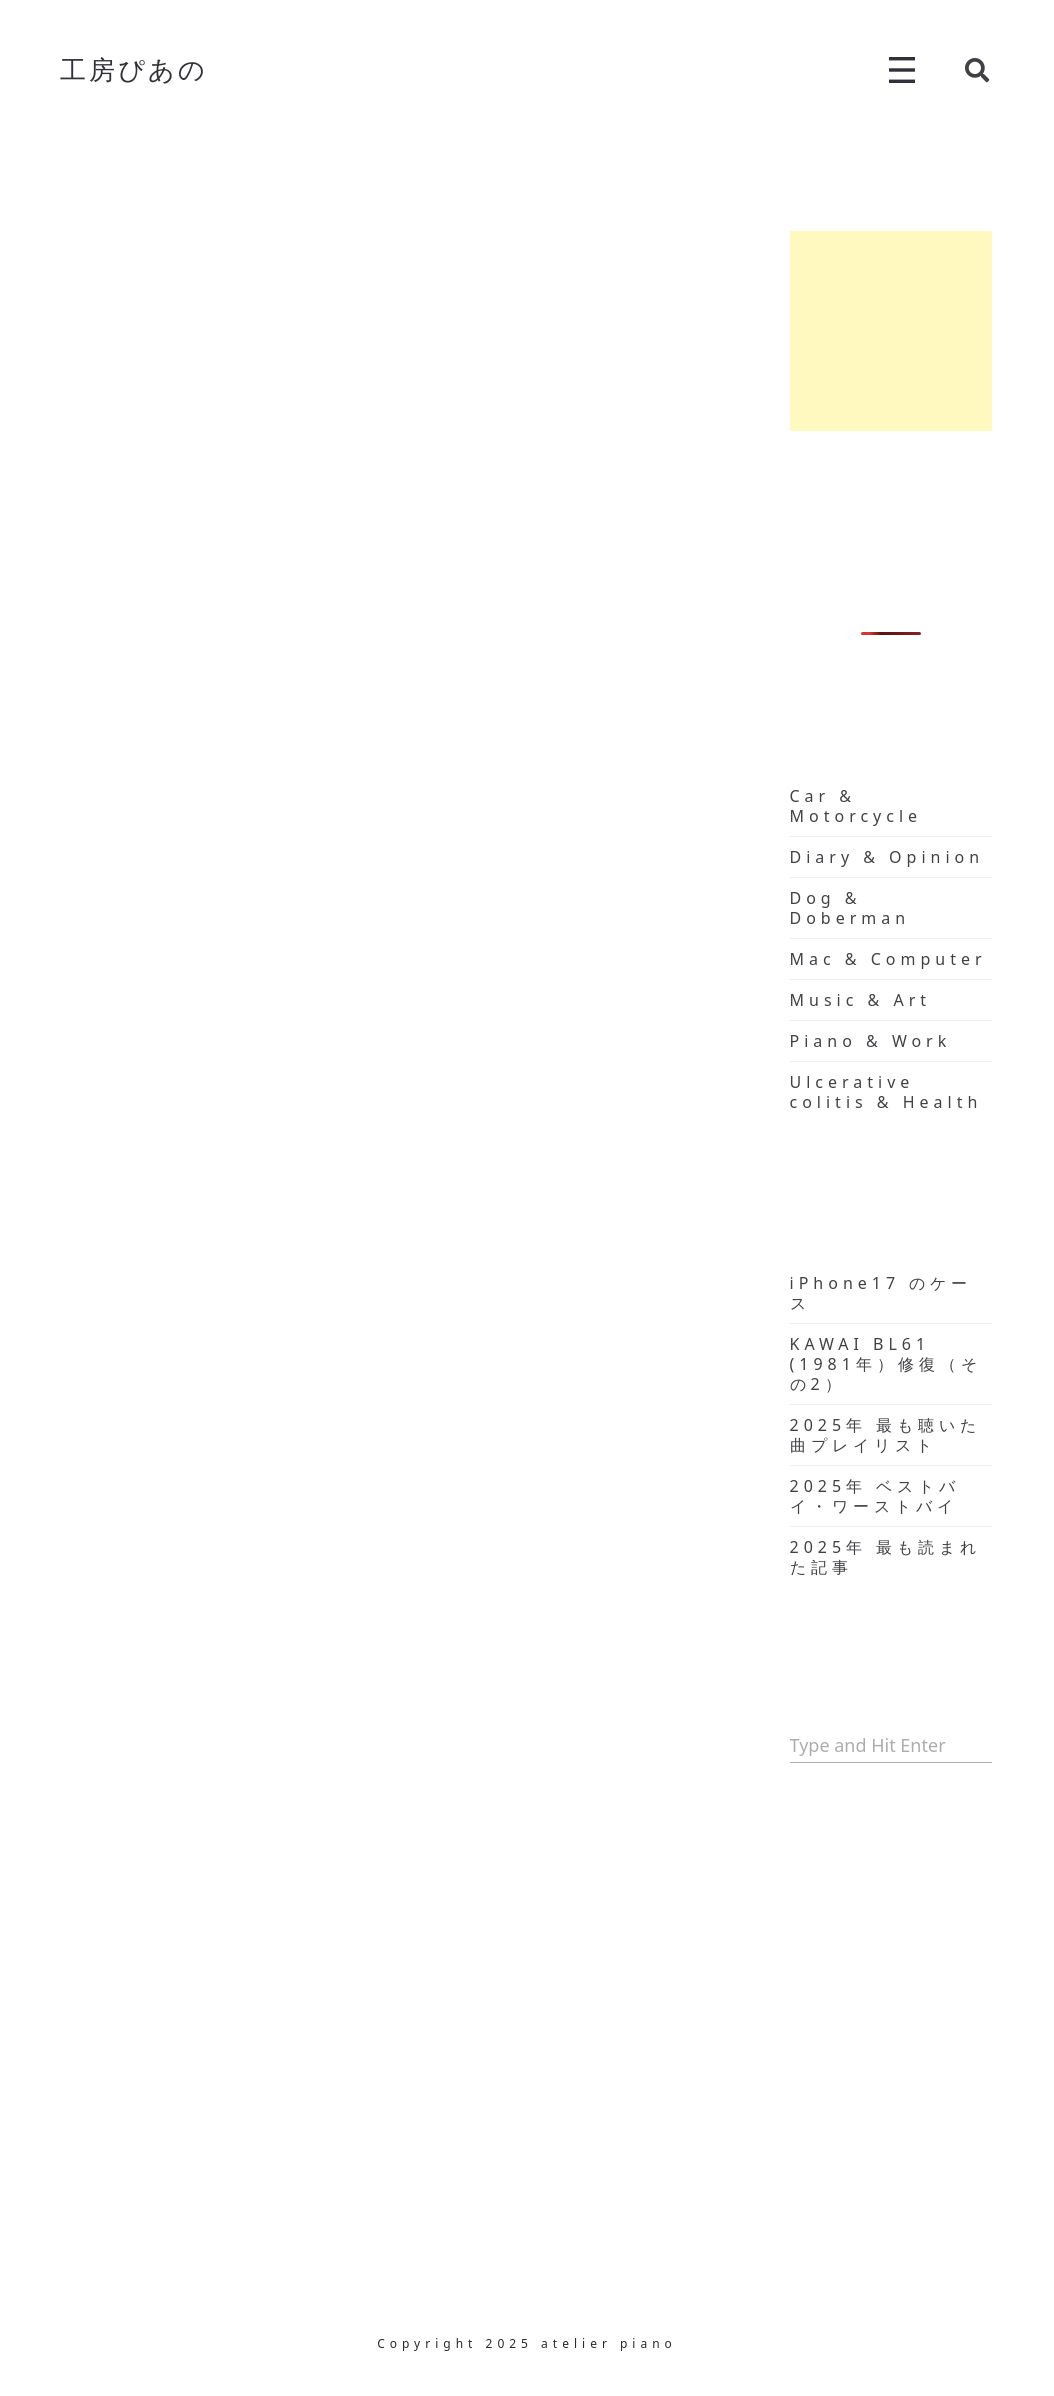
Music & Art (861, 1000)
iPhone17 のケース (881, 1293)
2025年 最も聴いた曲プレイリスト (886, 1435)
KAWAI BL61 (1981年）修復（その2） (886, 1364)
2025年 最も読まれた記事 (886, 1557)
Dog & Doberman (850, 908)
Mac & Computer (888, 959)
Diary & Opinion (887, 857)
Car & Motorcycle (856, 806)
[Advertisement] (891, 331)
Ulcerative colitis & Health (886, 1092)
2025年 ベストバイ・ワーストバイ (875, 1496)
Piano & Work (871, 1041)
